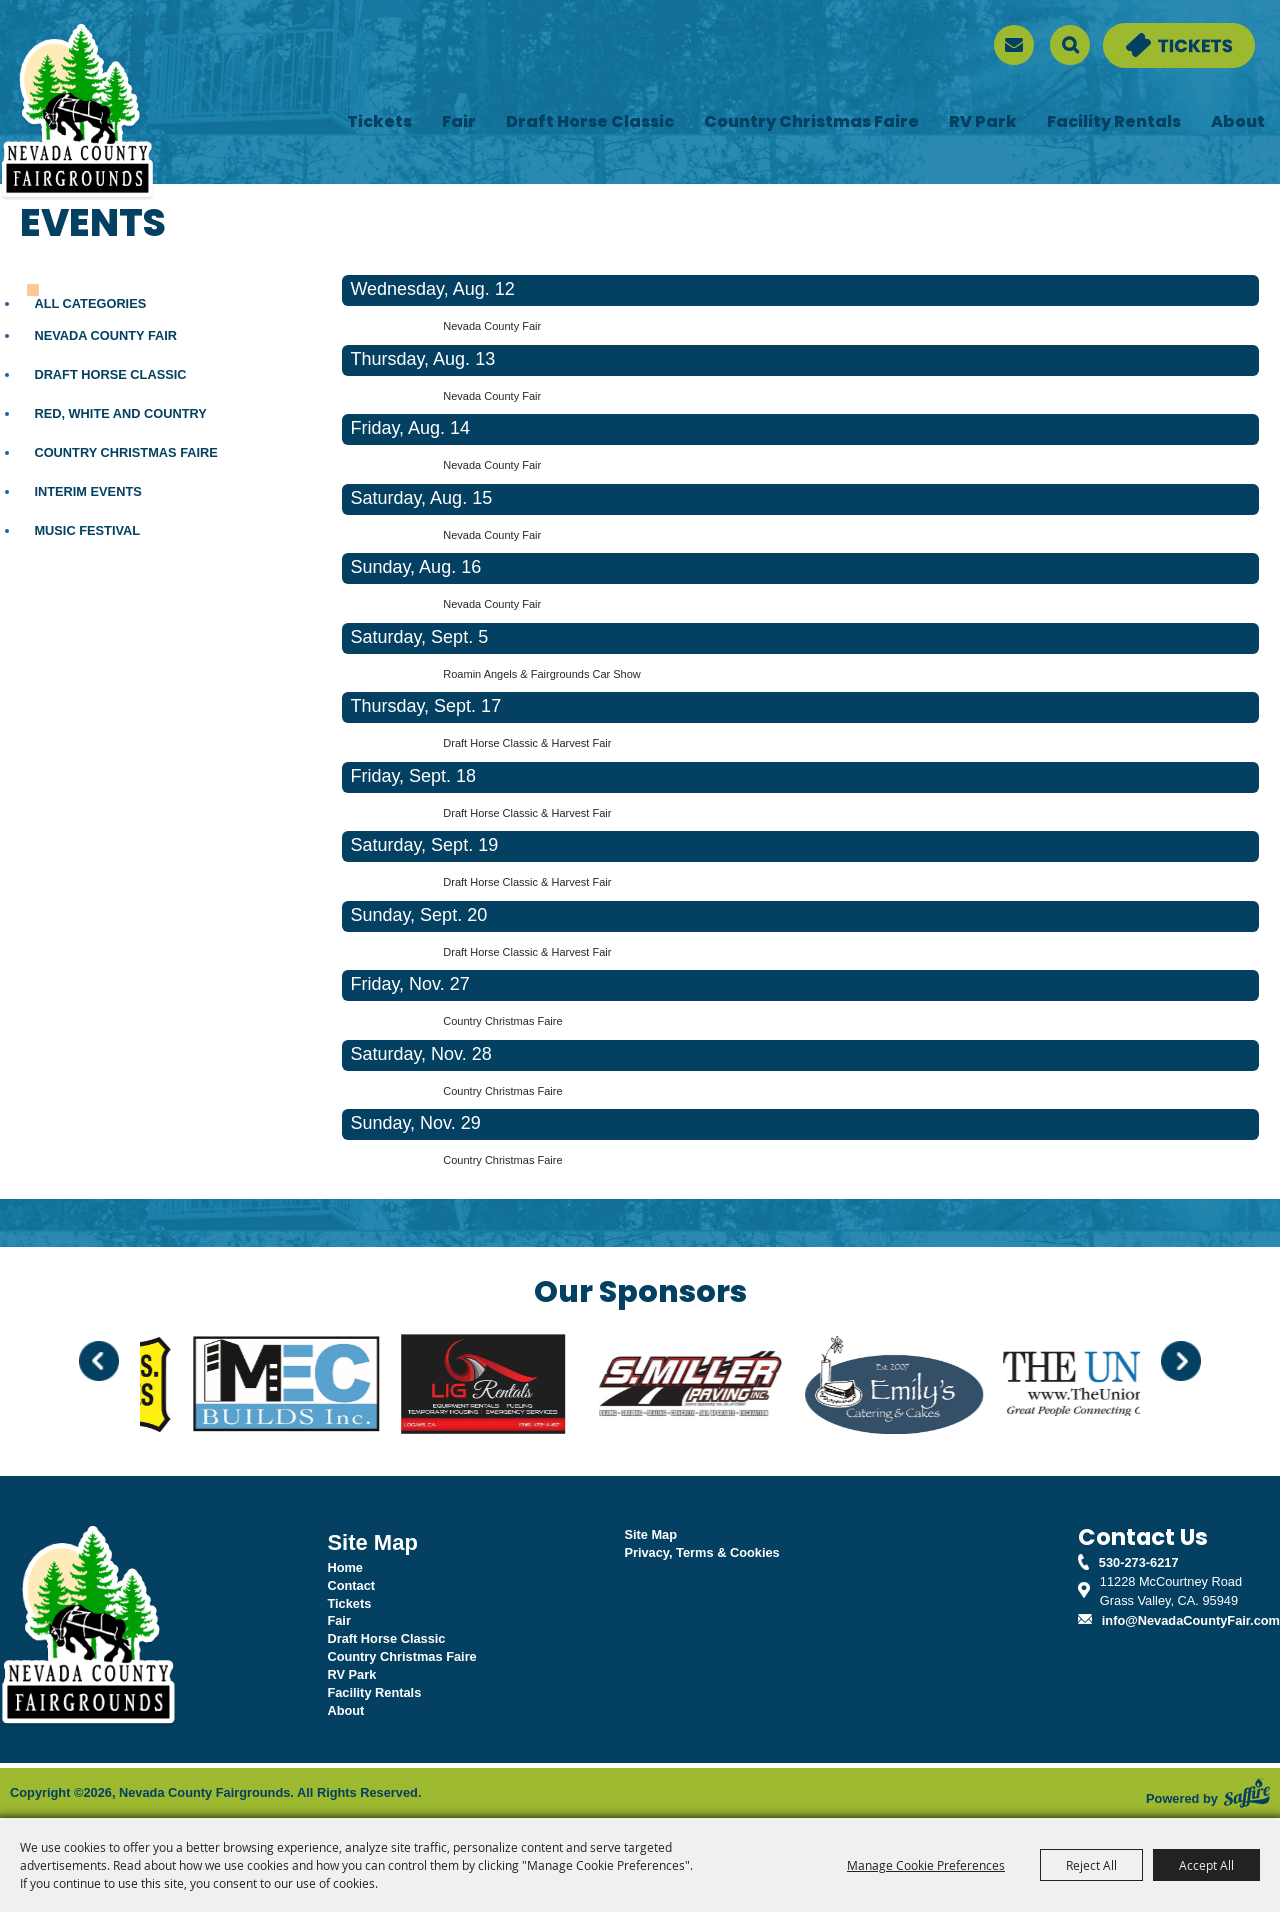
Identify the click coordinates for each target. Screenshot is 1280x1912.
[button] (99, 1361)
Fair (459, 123)
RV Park (983, 123)
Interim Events (87, 491)
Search (1070, 45)
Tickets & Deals (1150, 32)
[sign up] (1014, 45)
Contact (351, 1585)
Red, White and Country (120, 413)
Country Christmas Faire (811, 123)
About (1238, 123)
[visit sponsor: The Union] (1124, 1386)
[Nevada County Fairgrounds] (77, 113)
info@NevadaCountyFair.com (1191, 1620)
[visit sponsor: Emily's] (915, 1386)
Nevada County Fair (105, 335)
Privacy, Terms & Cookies (701, 1552)
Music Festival (87, 530)
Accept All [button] (1206, 1865)
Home (345, 1567)
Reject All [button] (1091, 1865)
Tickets (379, 123)
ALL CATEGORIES (90, 303)
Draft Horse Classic (590, 123)
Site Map (650, 1534)
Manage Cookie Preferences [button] (926, 1865)
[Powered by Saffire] (1247, 1793)
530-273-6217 (1139, 1562)
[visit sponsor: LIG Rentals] (504, 1386)
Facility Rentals (1114, 123)
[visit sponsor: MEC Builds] (306, 1386)
